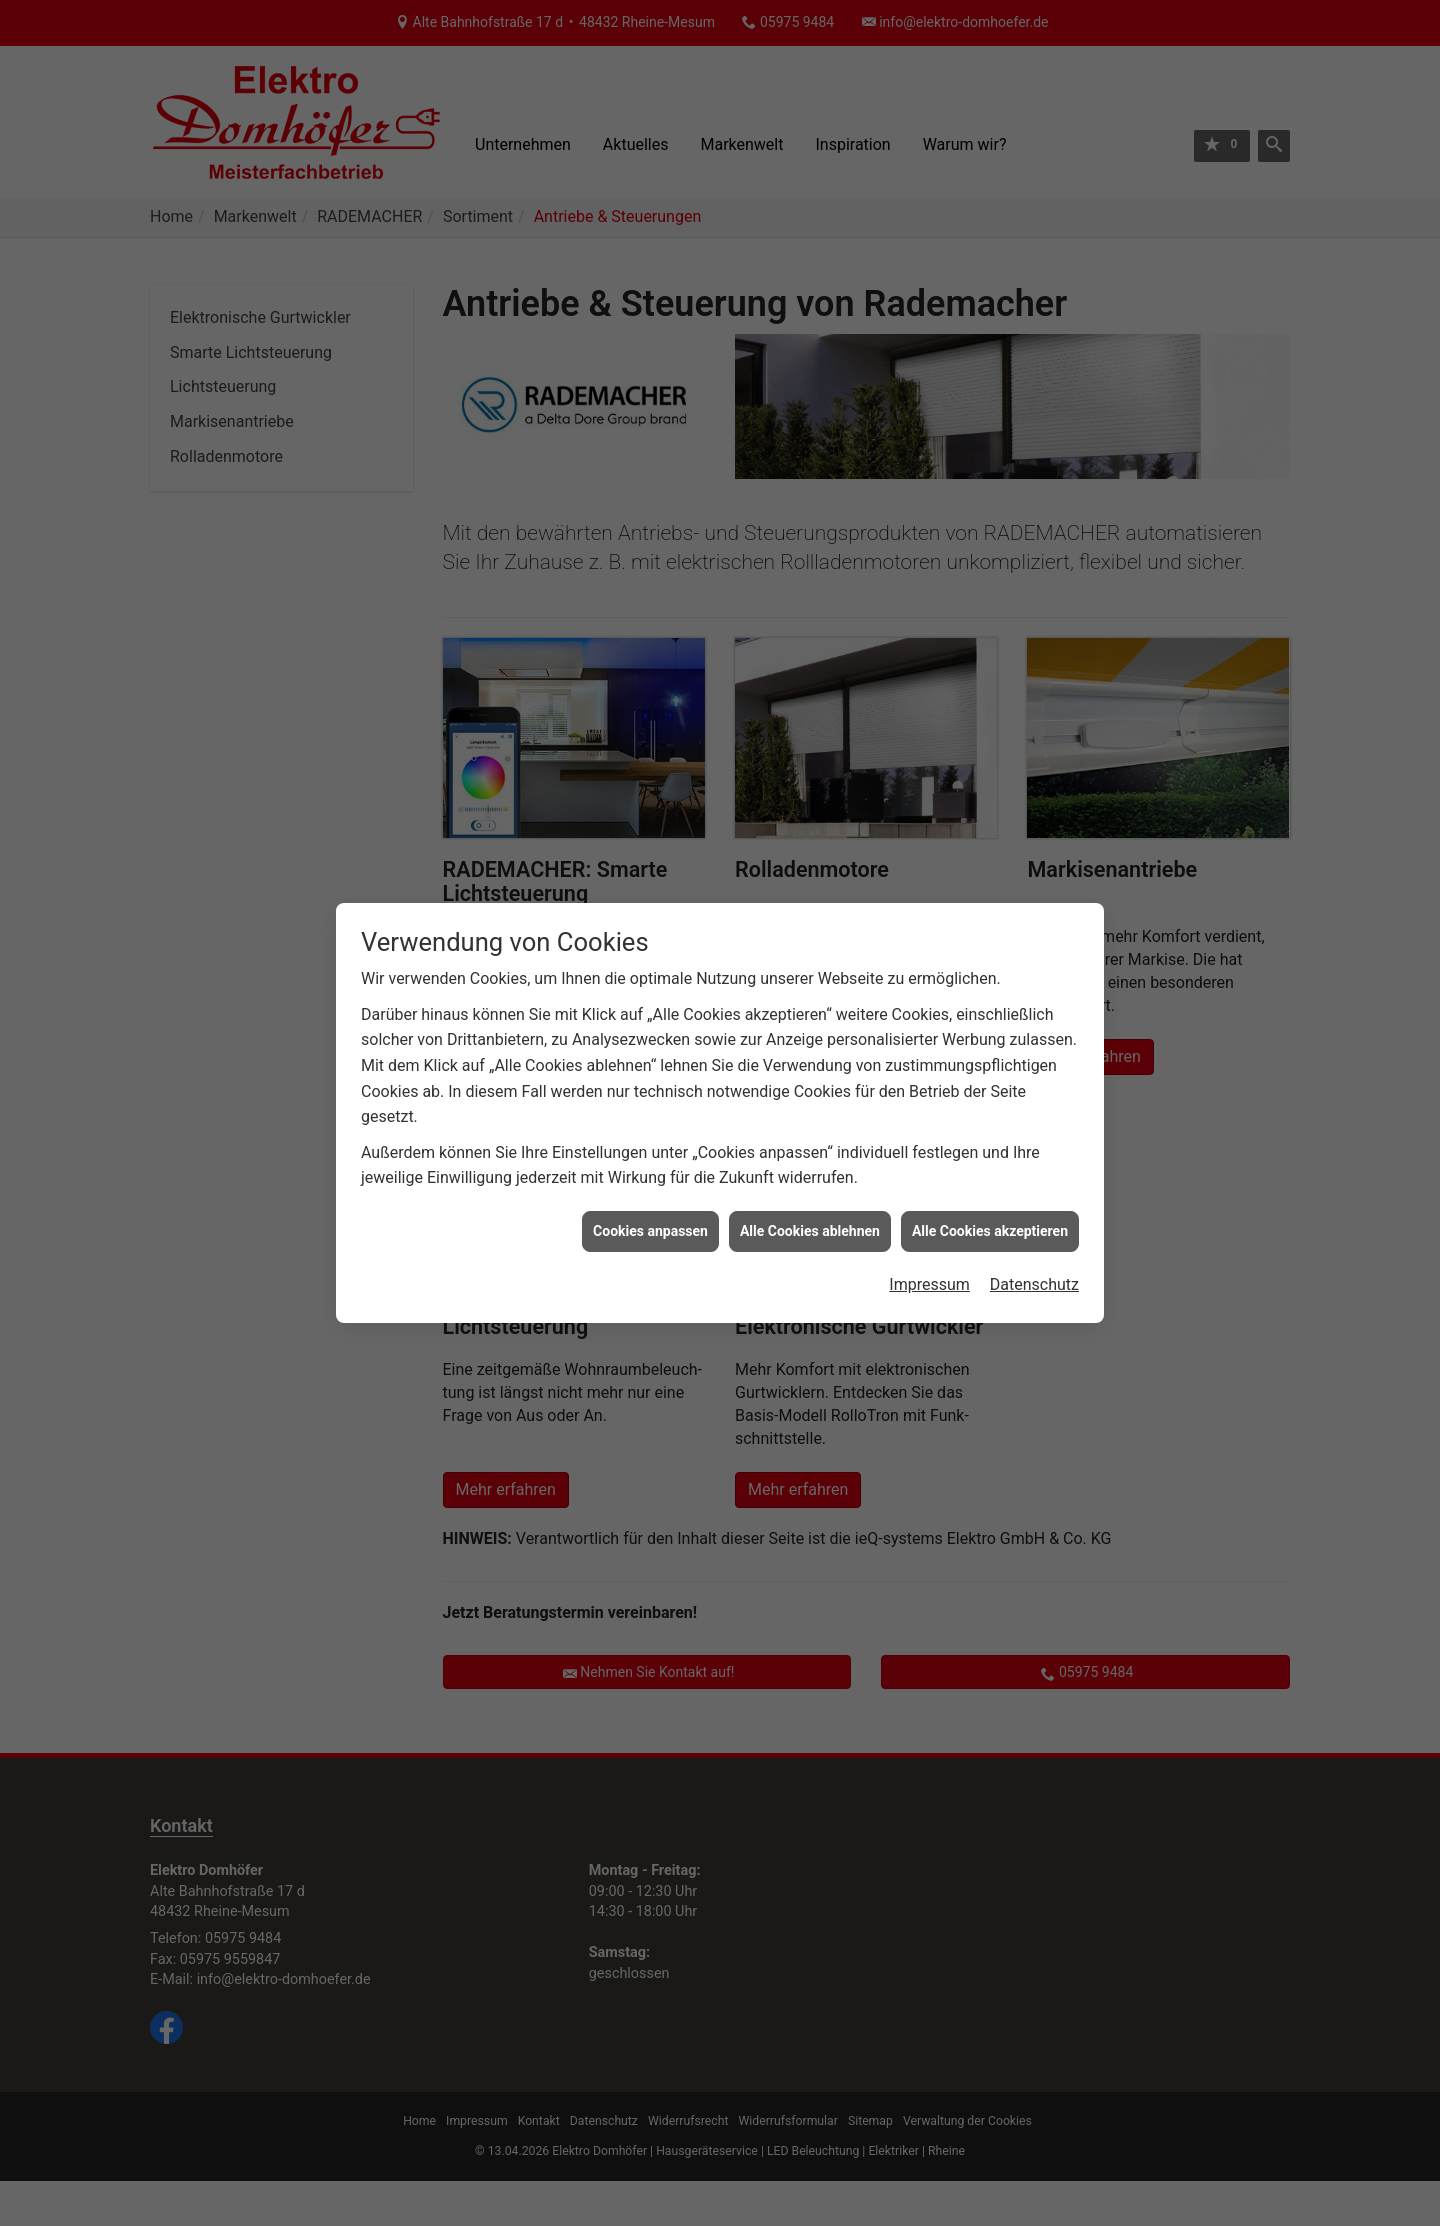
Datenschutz (1034, 1255)
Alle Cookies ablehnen (810, 1201)
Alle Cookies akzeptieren (990, 1201)
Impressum (929, 1255)
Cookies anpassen (650, 1201)
